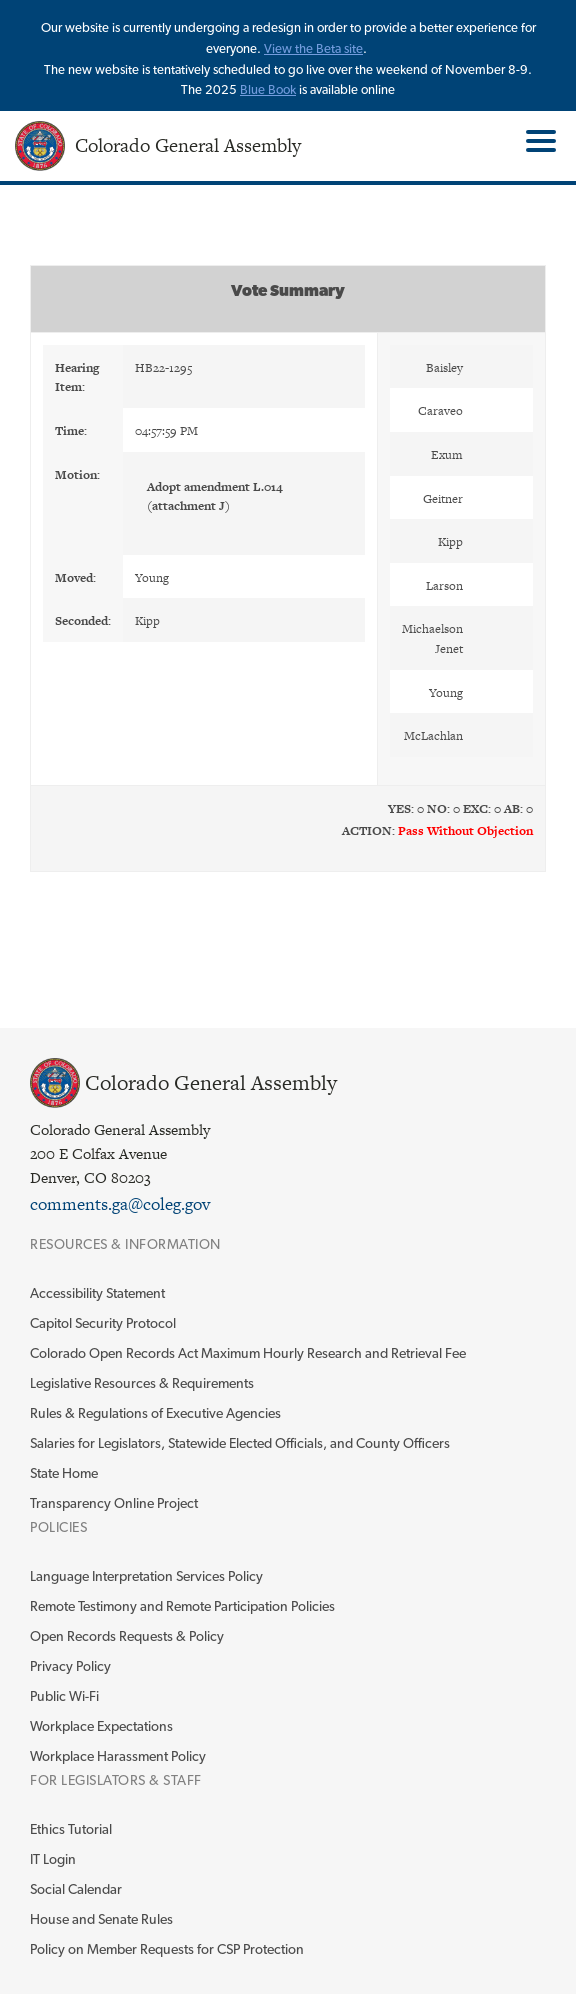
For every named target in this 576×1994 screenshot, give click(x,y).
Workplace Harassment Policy (118, 1756)
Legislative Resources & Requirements (142, 1383)
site (353, 48)
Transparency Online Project (114, 1503)
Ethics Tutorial (71, 1829)
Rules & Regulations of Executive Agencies (155, 1413)
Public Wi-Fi (64, 1696)
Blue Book (268, 89)
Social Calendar (76, 1889)
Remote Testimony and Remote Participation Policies (182, 1606)
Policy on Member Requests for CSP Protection (167, 1949)
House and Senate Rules (101, 1919)
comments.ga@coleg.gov (120, 1204)
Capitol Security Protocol (103, 1323)
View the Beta (304, 48)
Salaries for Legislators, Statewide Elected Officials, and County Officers (240, 1443)
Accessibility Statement (97, 1293)
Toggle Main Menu (538, 141)
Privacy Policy (70, 1666)
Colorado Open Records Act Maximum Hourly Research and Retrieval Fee (248, 1353)
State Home (64, 1473)
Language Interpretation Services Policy (146, 1576)
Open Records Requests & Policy (127, 1636)
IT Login (53, 1859)
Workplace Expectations (101, 1726)
